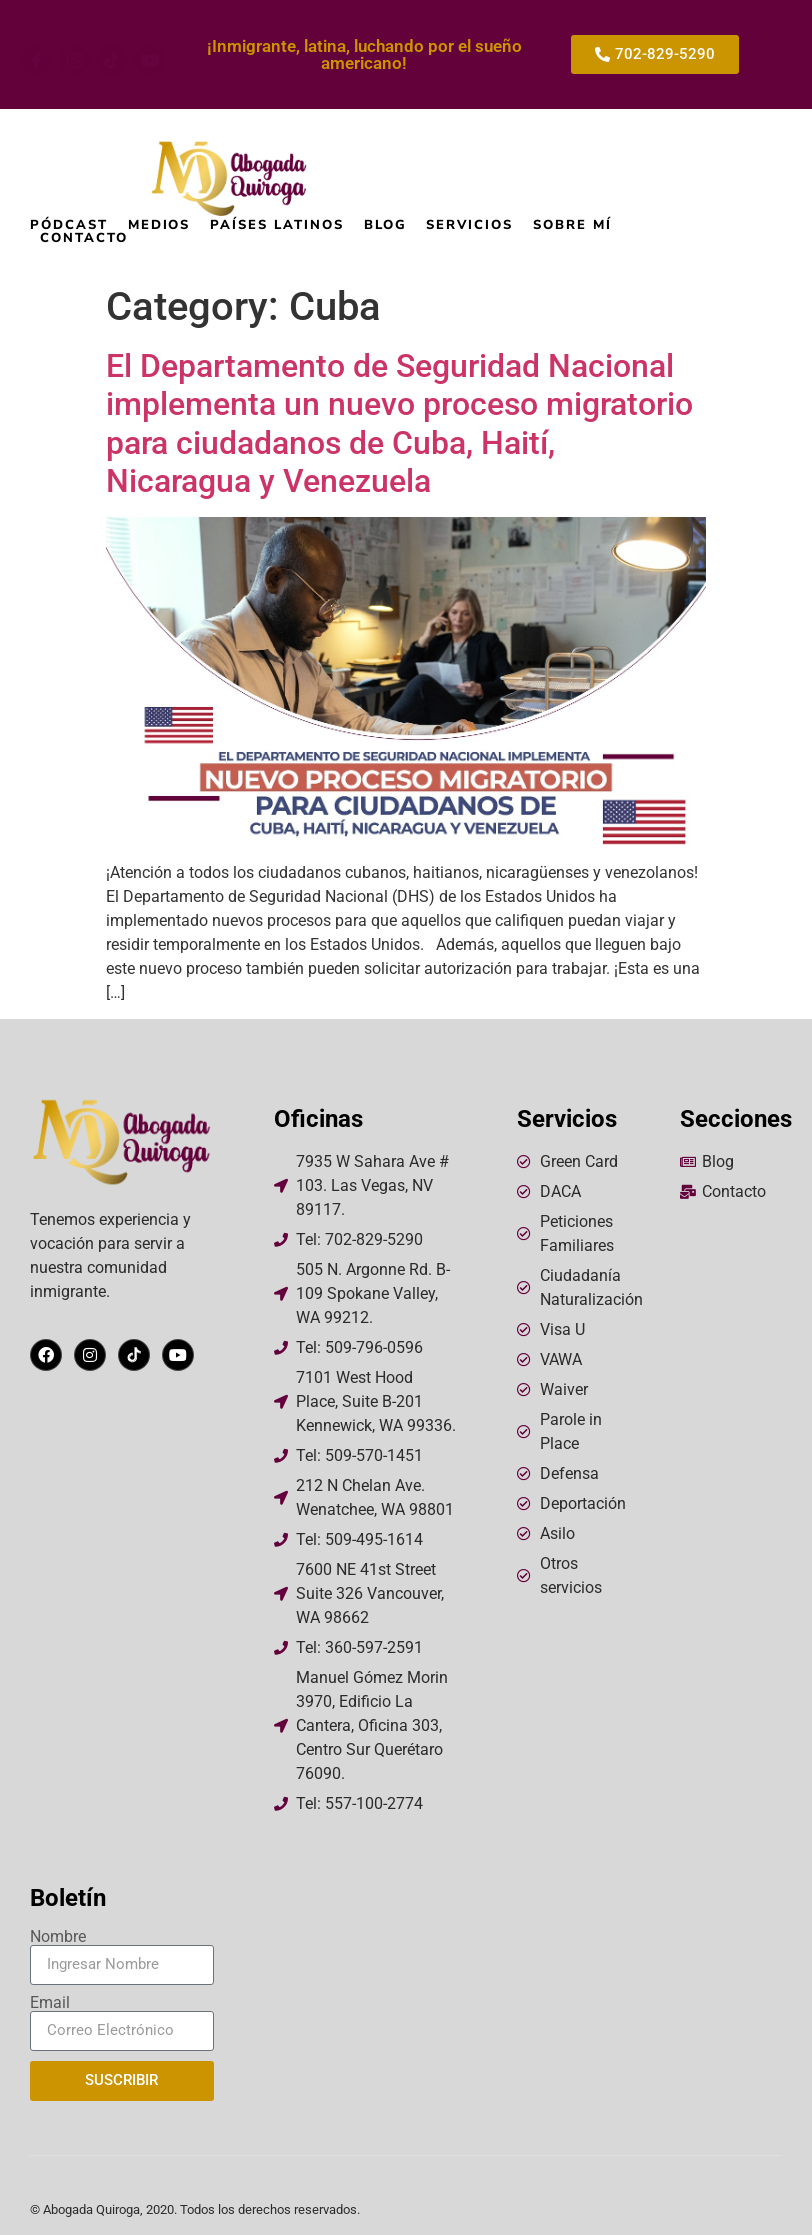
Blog (385, 225)
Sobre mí (572, 225)
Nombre (58, 1937)
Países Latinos (276, 225)
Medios (159, 225)
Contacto (84, 238)
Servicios (469, 225)
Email (50, 2003)
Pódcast (69, 225)
